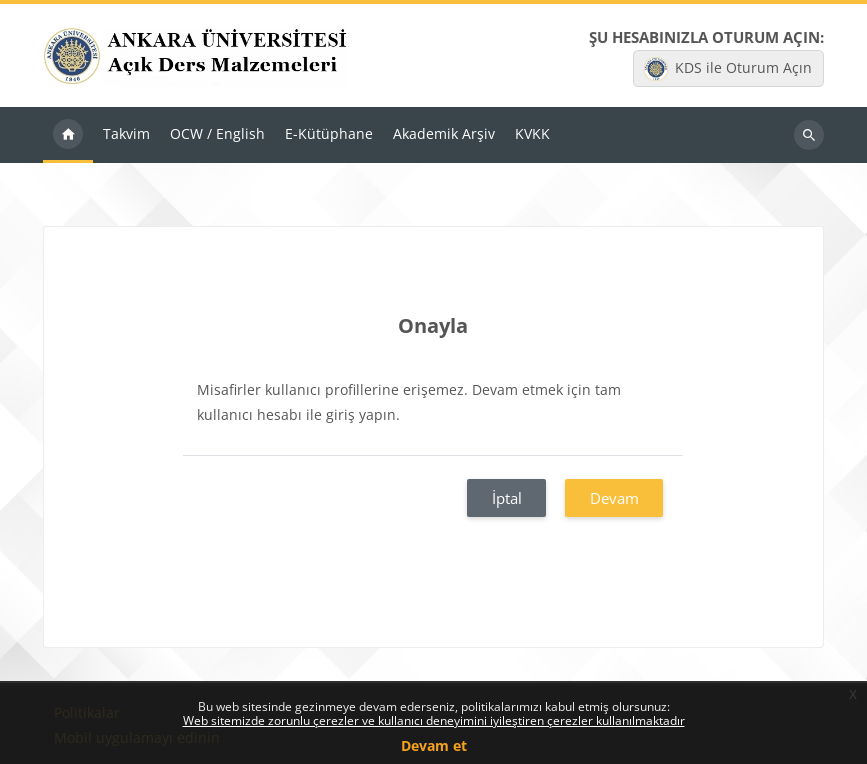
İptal (507, 498)
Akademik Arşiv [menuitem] (444, 133)
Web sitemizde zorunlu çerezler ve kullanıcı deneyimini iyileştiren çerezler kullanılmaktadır (434, 720)
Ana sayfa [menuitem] (68, 135)
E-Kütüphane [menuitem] (329, 133)
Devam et (434, 745)
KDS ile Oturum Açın (728, 69)
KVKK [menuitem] (532, 133)
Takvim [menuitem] (126, 133)
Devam (614, 498)
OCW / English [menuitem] (217, 133)
